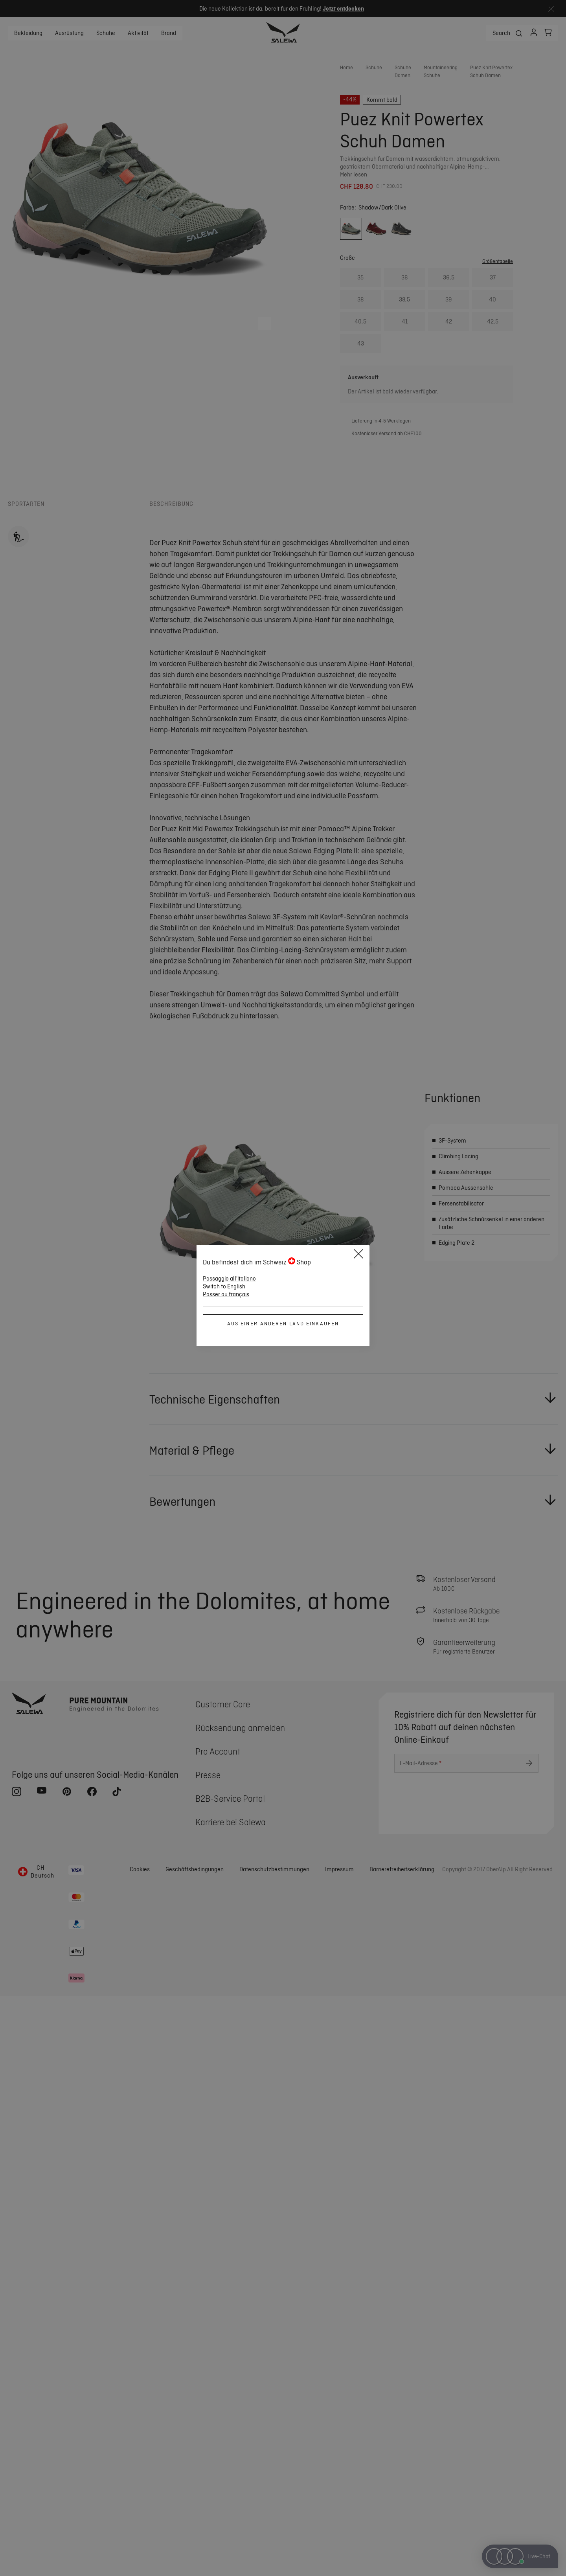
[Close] (358, 1255)
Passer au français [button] (226, 1294)
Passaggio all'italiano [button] (229, 1278)
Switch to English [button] (224, 1286)
